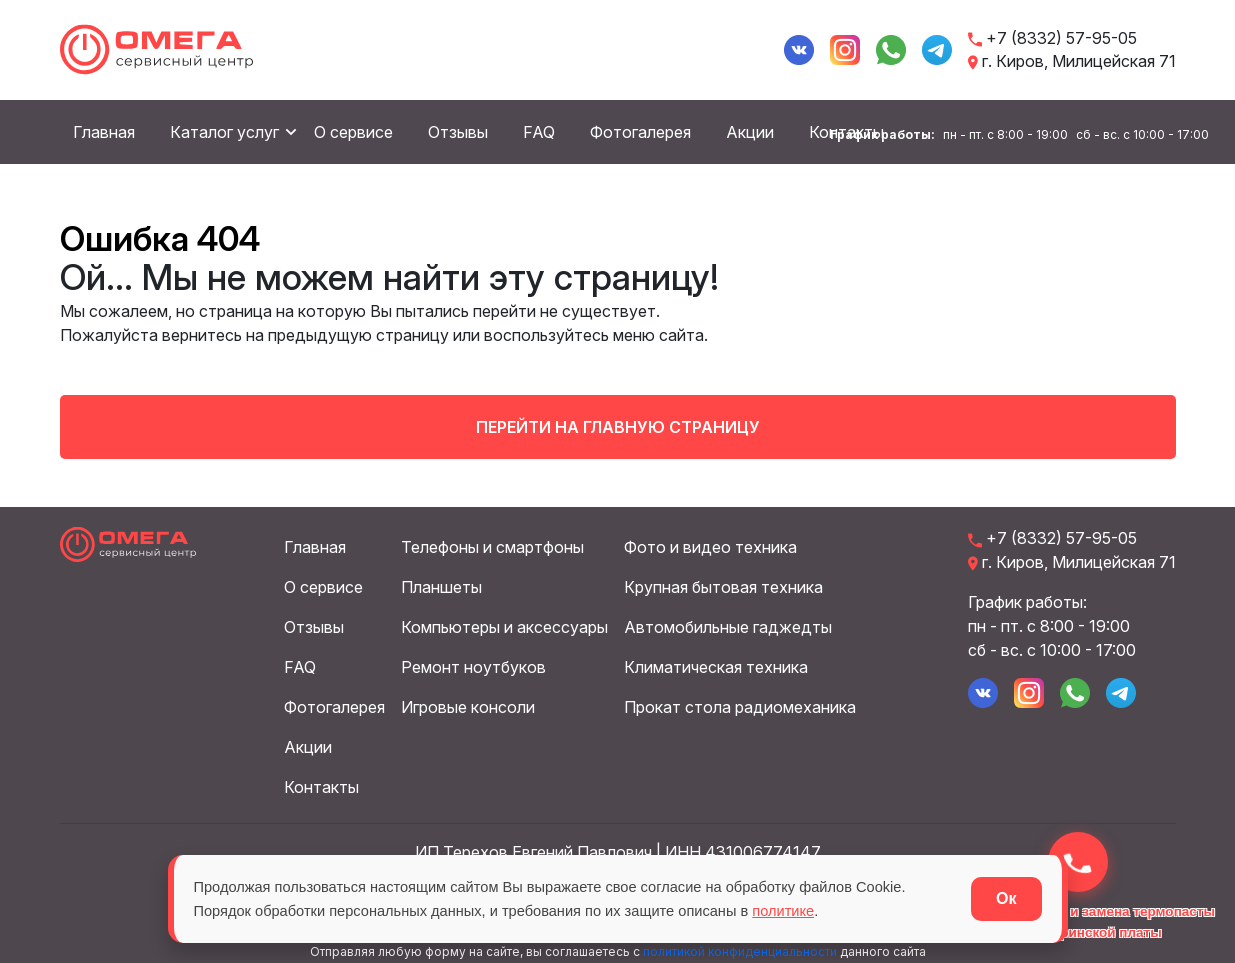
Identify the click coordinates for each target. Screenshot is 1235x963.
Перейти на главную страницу (618, 424)
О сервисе (353, 133)
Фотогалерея (640, 133)
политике (899, 910)
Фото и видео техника (710, 544)
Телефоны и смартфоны (492, 544)
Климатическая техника (716, 664)
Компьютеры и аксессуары (504, 624)
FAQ (539, 133)
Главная (104, 133)
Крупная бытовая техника (723, 584)
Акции (750, 133)
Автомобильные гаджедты (728, 624)
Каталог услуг (224, 133)
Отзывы (458, 133)
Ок (1006, 898)
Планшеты (441, 584)
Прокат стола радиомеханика (740, 704)
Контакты (321, 784)
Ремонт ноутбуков (473, 664)
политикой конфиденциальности (740, 948)
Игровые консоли (468, 704)
